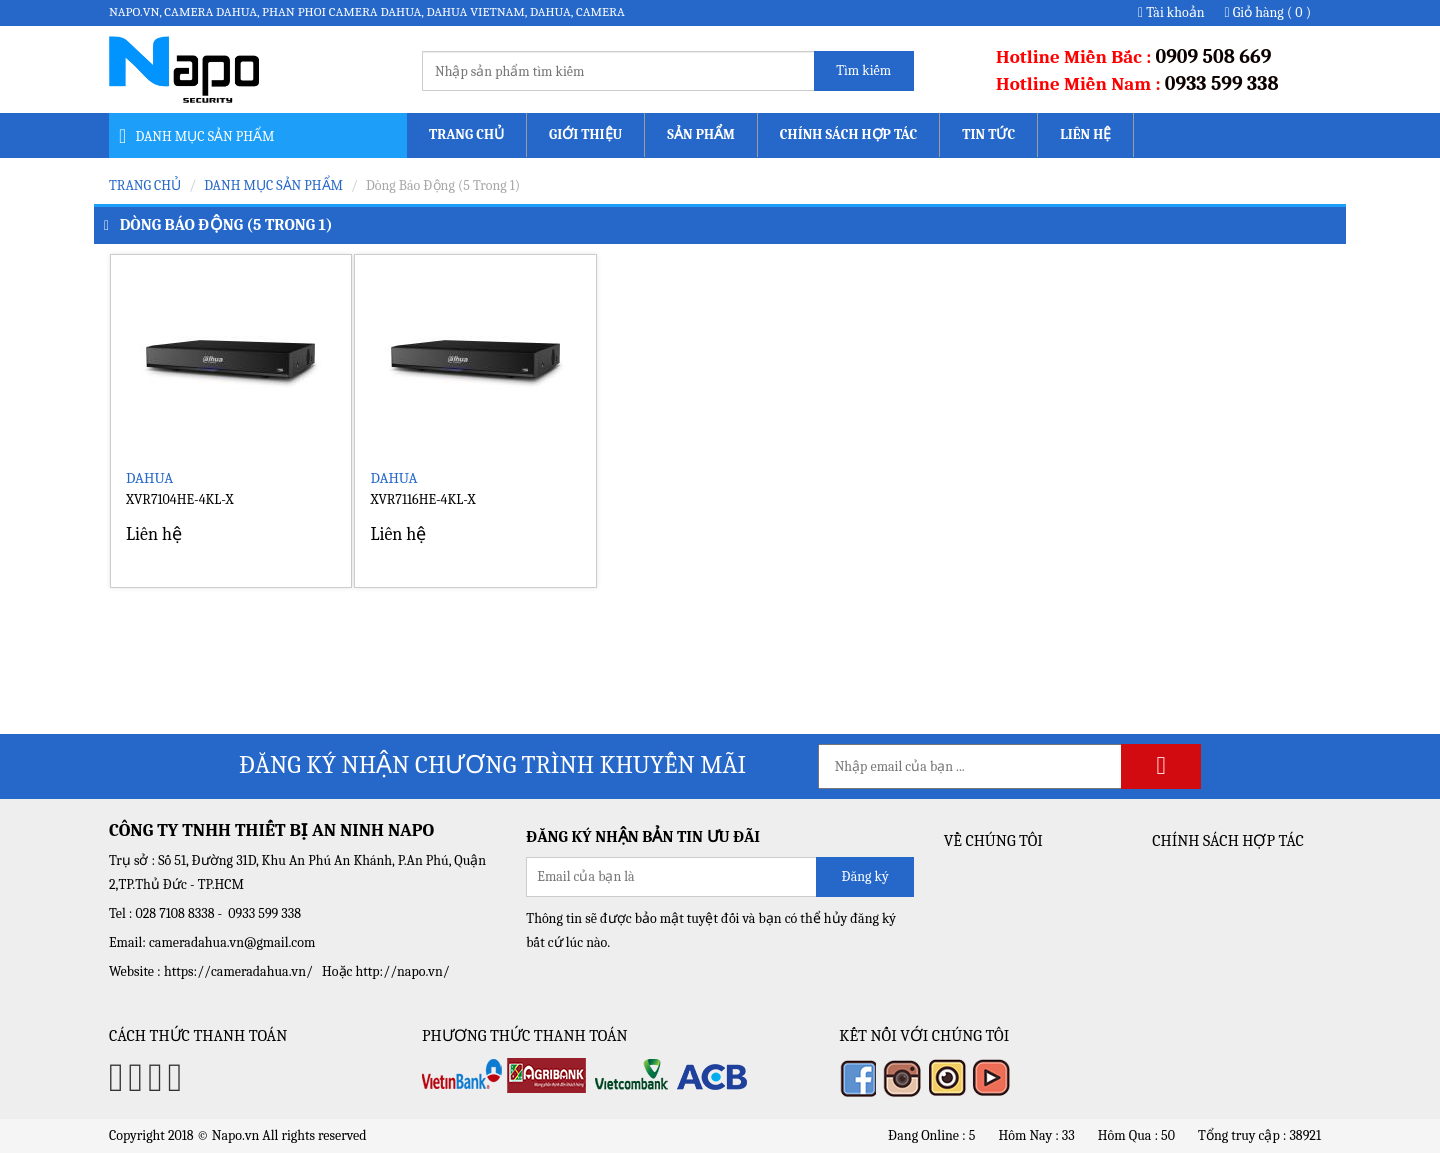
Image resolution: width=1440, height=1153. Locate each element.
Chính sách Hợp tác (848, 134)
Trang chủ (466, 134)
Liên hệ (1085, 134)
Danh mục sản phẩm (273, 185)
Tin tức (988, 134)
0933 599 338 (1222, 83)
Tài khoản (1171, 12)
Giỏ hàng (1268, 12)
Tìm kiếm (863, 70)
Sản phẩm (701, 134)
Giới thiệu (585, 134)
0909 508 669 (1214, 56)
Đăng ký (864, 876)
